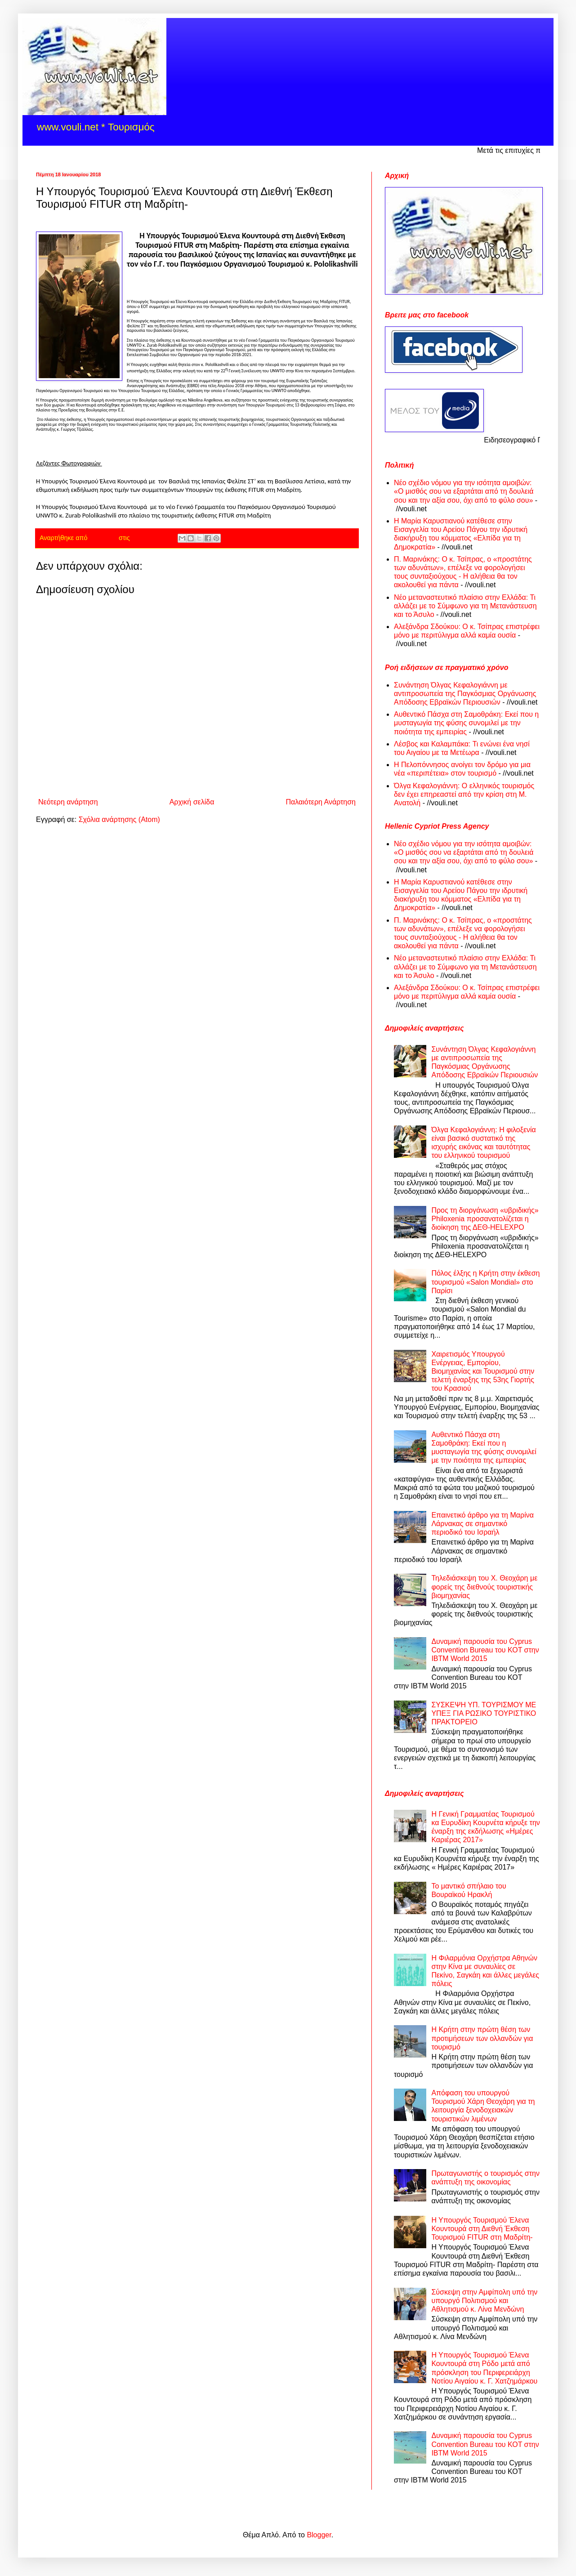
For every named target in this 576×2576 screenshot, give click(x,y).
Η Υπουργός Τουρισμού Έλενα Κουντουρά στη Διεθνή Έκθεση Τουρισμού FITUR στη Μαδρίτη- (481, 2228)
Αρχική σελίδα (192, 802)
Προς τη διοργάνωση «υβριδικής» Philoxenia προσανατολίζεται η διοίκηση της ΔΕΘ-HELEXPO (484, 1218)
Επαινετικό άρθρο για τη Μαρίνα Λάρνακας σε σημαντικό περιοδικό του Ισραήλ (482, 1523)
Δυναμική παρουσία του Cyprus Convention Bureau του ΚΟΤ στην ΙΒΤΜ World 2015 (485, 1650)
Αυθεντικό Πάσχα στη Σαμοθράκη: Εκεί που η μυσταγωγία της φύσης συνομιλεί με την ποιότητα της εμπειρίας (466, 722)
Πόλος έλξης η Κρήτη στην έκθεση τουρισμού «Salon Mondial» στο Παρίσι (485, 1281)
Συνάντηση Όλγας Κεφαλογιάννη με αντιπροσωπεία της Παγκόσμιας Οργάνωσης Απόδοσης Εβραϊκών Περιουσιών (465, 693)
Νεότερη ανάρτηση (68, 802)
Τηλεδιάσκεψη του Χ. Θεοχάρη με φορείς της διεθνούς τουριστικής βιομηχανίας (484, 1586)
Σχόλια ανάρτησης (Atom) (119, 819)
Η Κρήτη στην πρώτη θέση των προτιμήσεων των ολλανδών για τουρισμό (482, 2038)
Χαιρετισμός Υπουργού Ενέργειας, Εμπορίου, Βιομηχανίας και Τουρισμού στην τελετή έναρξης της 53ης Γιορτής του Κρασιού (482, 1371)
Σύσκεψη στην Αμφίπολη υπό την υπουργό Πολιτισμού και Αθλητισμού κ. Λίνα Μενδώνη (484, 2300)
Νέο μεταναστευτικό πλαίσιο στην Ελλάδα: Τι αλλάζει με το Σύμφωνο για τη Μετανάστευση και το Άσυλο (465, 606)
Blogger (319, 2535)
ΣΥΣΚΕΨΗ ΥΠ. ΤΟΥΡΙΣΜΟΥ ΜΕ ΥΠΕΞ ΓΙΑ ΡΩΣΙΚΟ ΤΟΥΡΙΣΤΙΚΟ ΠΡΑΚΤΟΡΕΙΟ (483, 1713)
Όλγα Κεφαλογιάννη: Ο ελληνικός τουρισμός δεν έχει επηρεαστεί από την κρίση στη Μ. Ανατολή (464, 794)
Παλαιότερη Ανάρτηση (321, 802)
